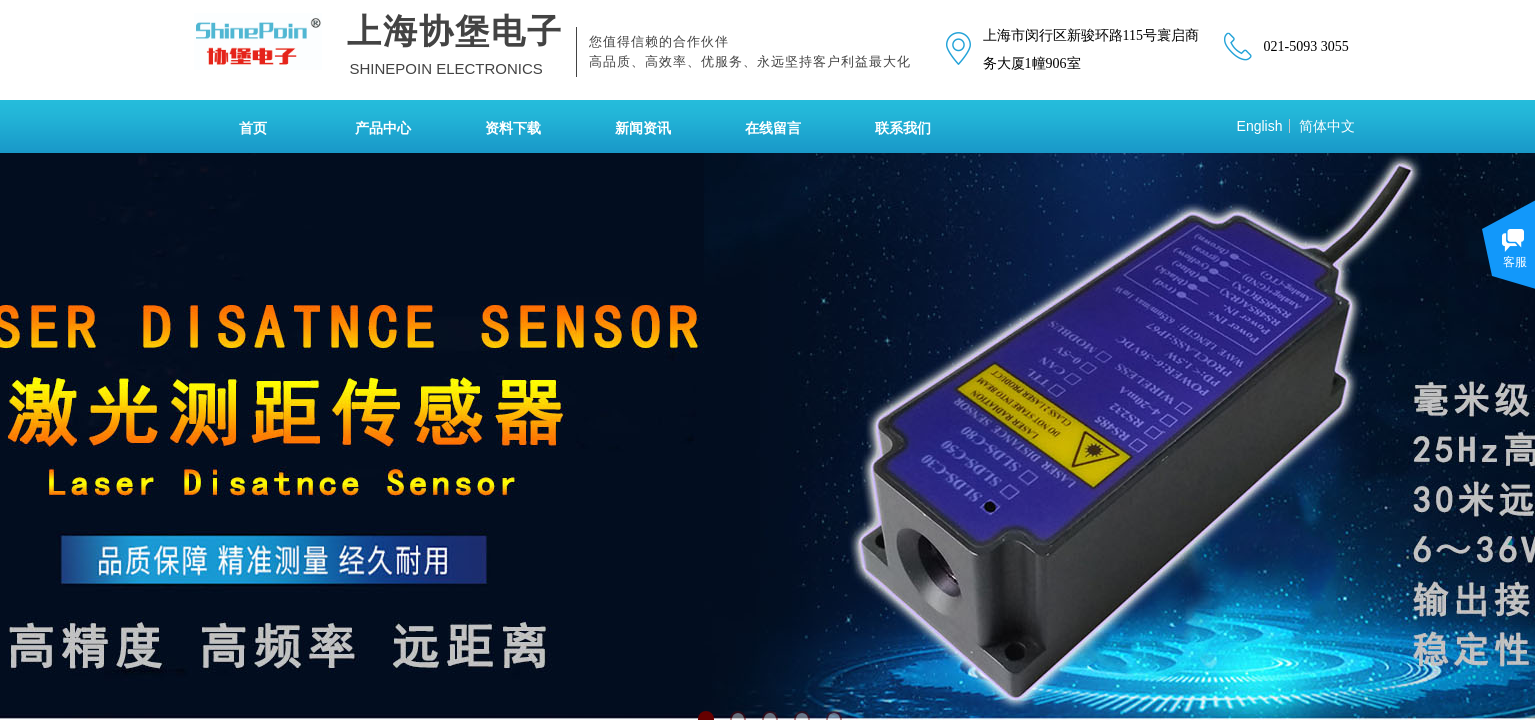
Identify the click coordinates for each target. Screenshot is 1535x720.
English (1260, 126)
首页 (253, 128)
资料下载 (513, 128)
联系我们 (903, 128)
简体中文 (1327, 126)
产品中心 (383, 128)
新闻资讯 (643, 128)
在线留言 (773, 128)
